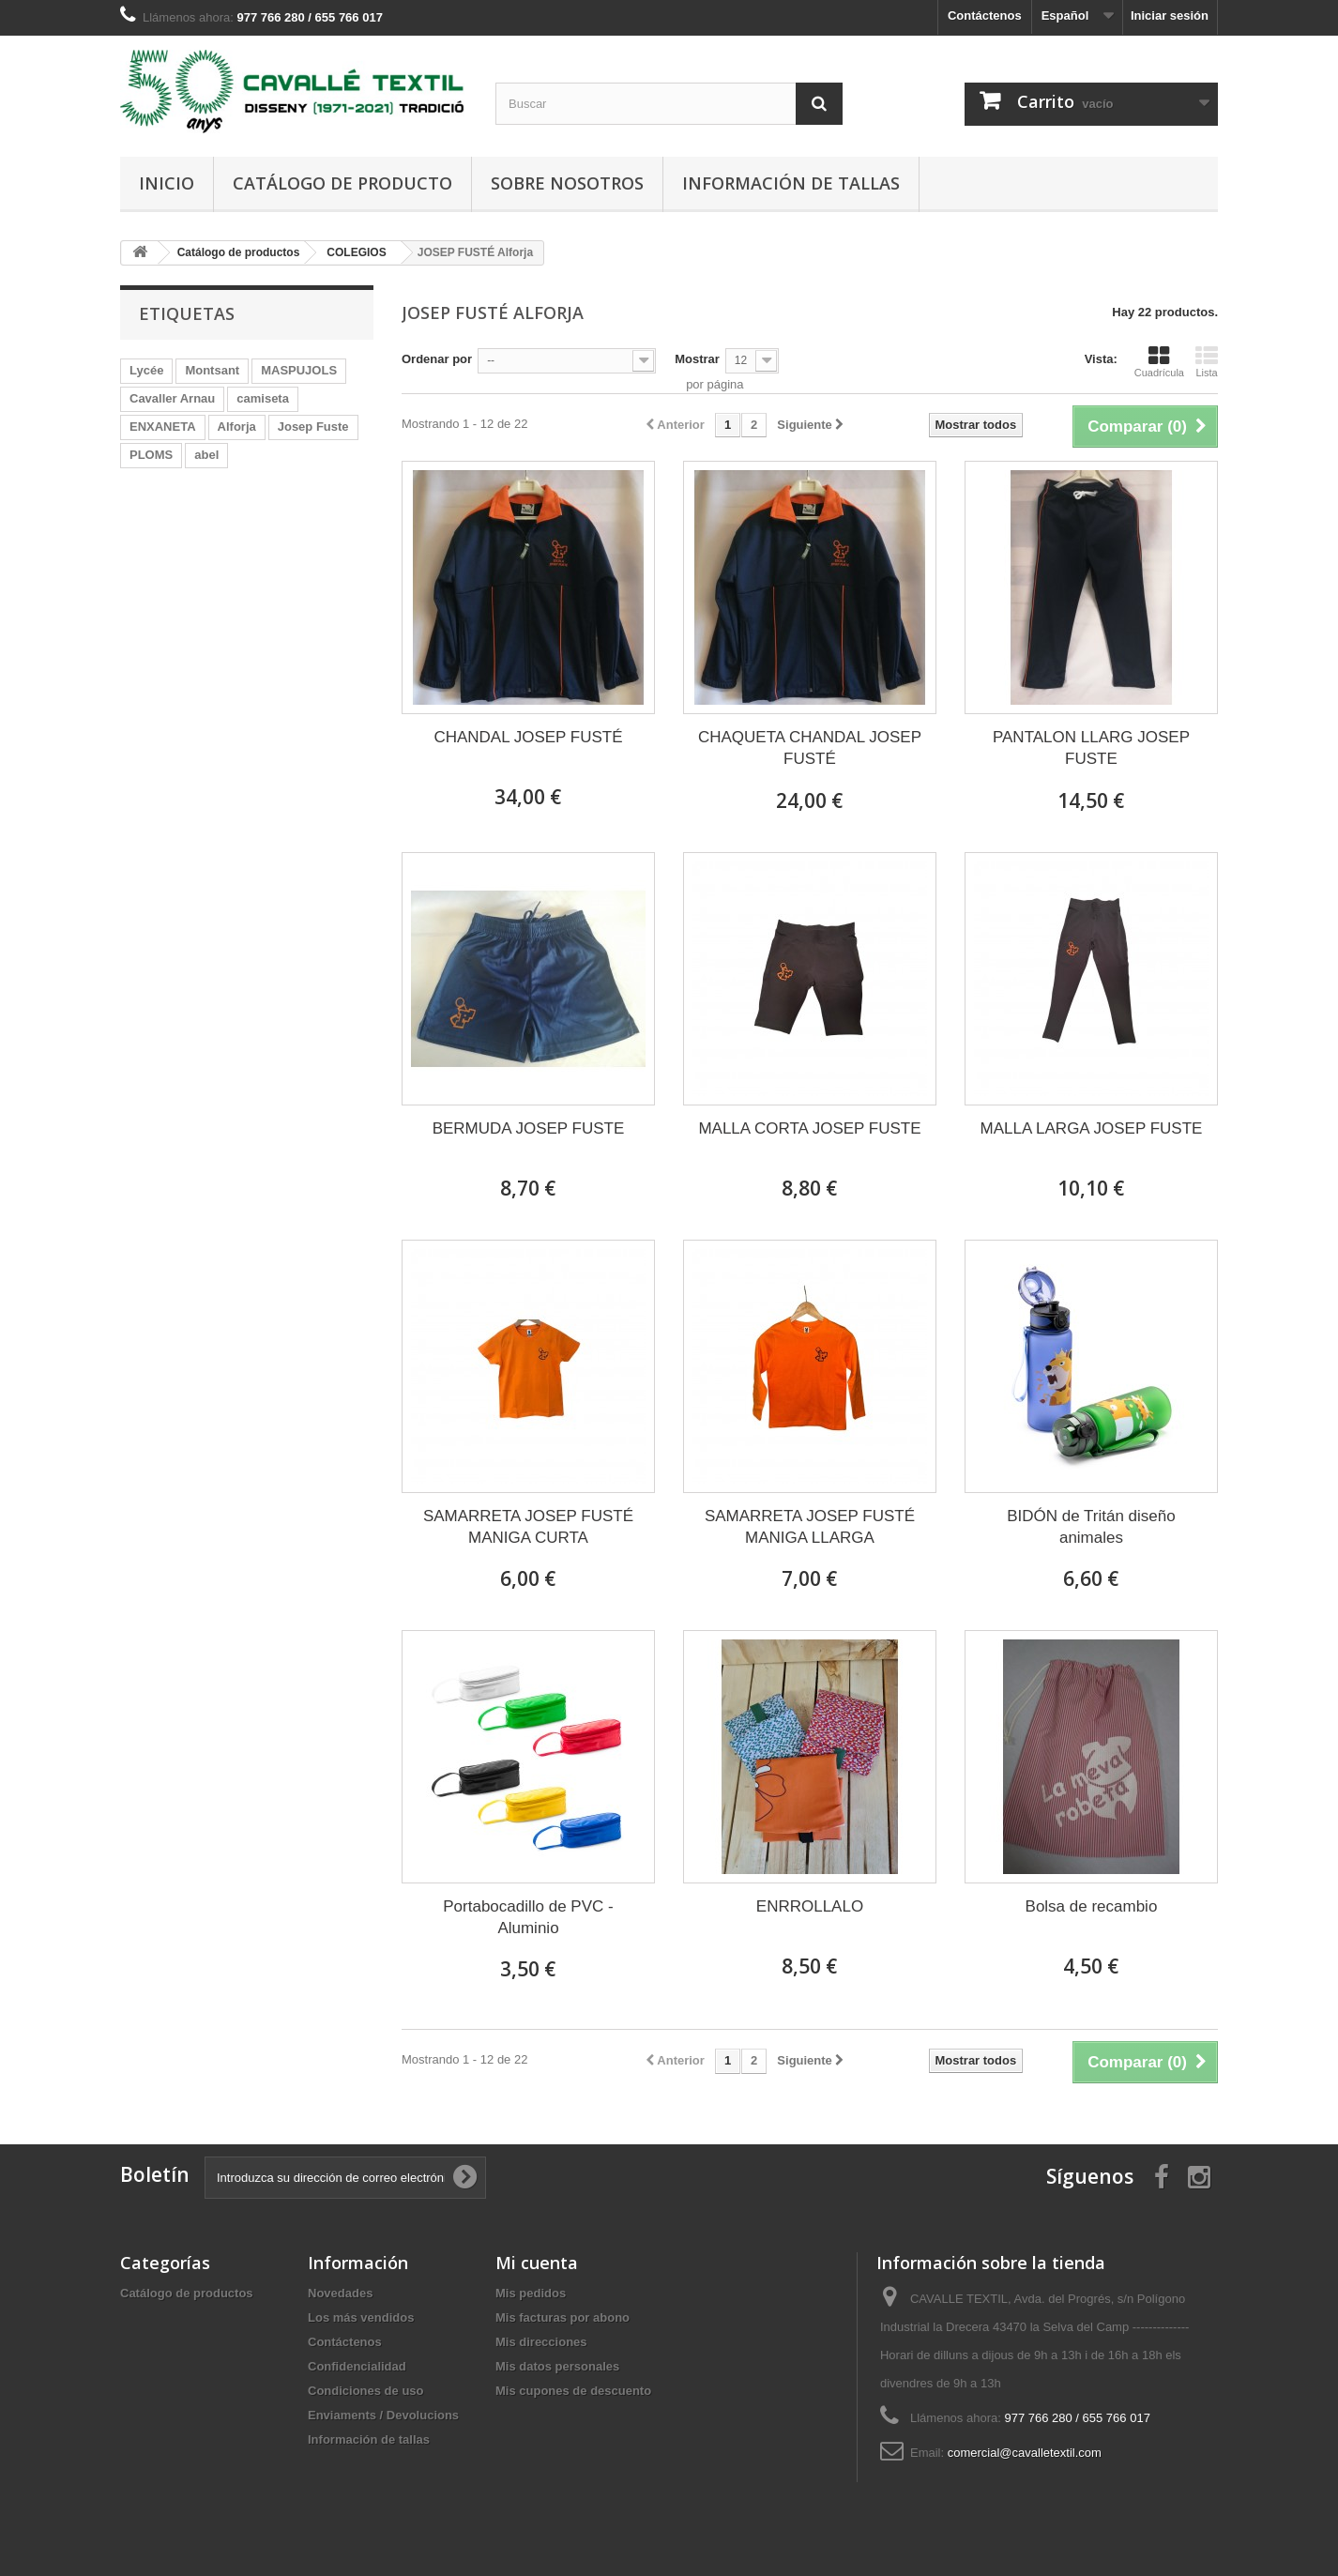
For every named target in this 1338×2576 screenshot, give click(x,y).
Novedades (340, 2293)
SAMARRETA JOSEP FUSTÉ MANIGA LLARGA (810, 1527)
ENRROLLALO (809, 1906)
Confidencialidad (357, 2366)
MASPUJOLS (299, 370)
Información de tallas (791, 183)
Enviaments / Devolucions (383, 2415)
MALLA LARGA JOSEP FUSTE (1092, 1128)
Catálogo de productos (186, 2293)
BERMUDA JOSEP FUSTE (529, 1128)
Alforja (237, 426)
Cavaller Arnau (172, 398)
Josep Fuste (313, 426)
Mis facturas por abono (562, 2317)
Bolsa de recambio (1092, 1906)
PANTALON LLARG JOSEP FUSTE (1091, 748)
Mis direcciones (541, 2342)
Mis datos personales (557, 2366)
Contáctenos (985, 15)
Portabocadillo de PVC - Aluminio (528, 1917)
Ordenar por (437, 359)
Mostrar (697, 359)
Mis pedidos (530, 2293)
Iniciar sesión (1170, 15)
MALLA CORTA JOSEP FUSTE (809, 1128)
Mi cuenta (536, 2262)
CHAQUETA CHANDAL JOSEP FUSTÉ (809, 748)
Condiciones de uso (366, 2391)
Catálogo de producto (342, 183)
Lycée (146, 370)
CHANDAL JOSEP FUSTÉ (527, 737)
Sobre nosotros (567, 183)
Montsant (212, 370)
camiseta (262, 398)
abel (206, 455)
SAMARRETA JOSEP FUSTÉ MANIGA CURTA (528, 1527)
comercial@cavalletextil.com (1025, 2453)
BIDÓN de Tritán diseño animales (1091, 1527)
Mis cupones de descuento (573, 2391)
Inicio (166, 183)
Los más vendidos (361, 2317)
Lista (1206, 361)
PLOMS (151, 455)
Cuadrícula (1159, 361)
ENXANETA (162, 426)
